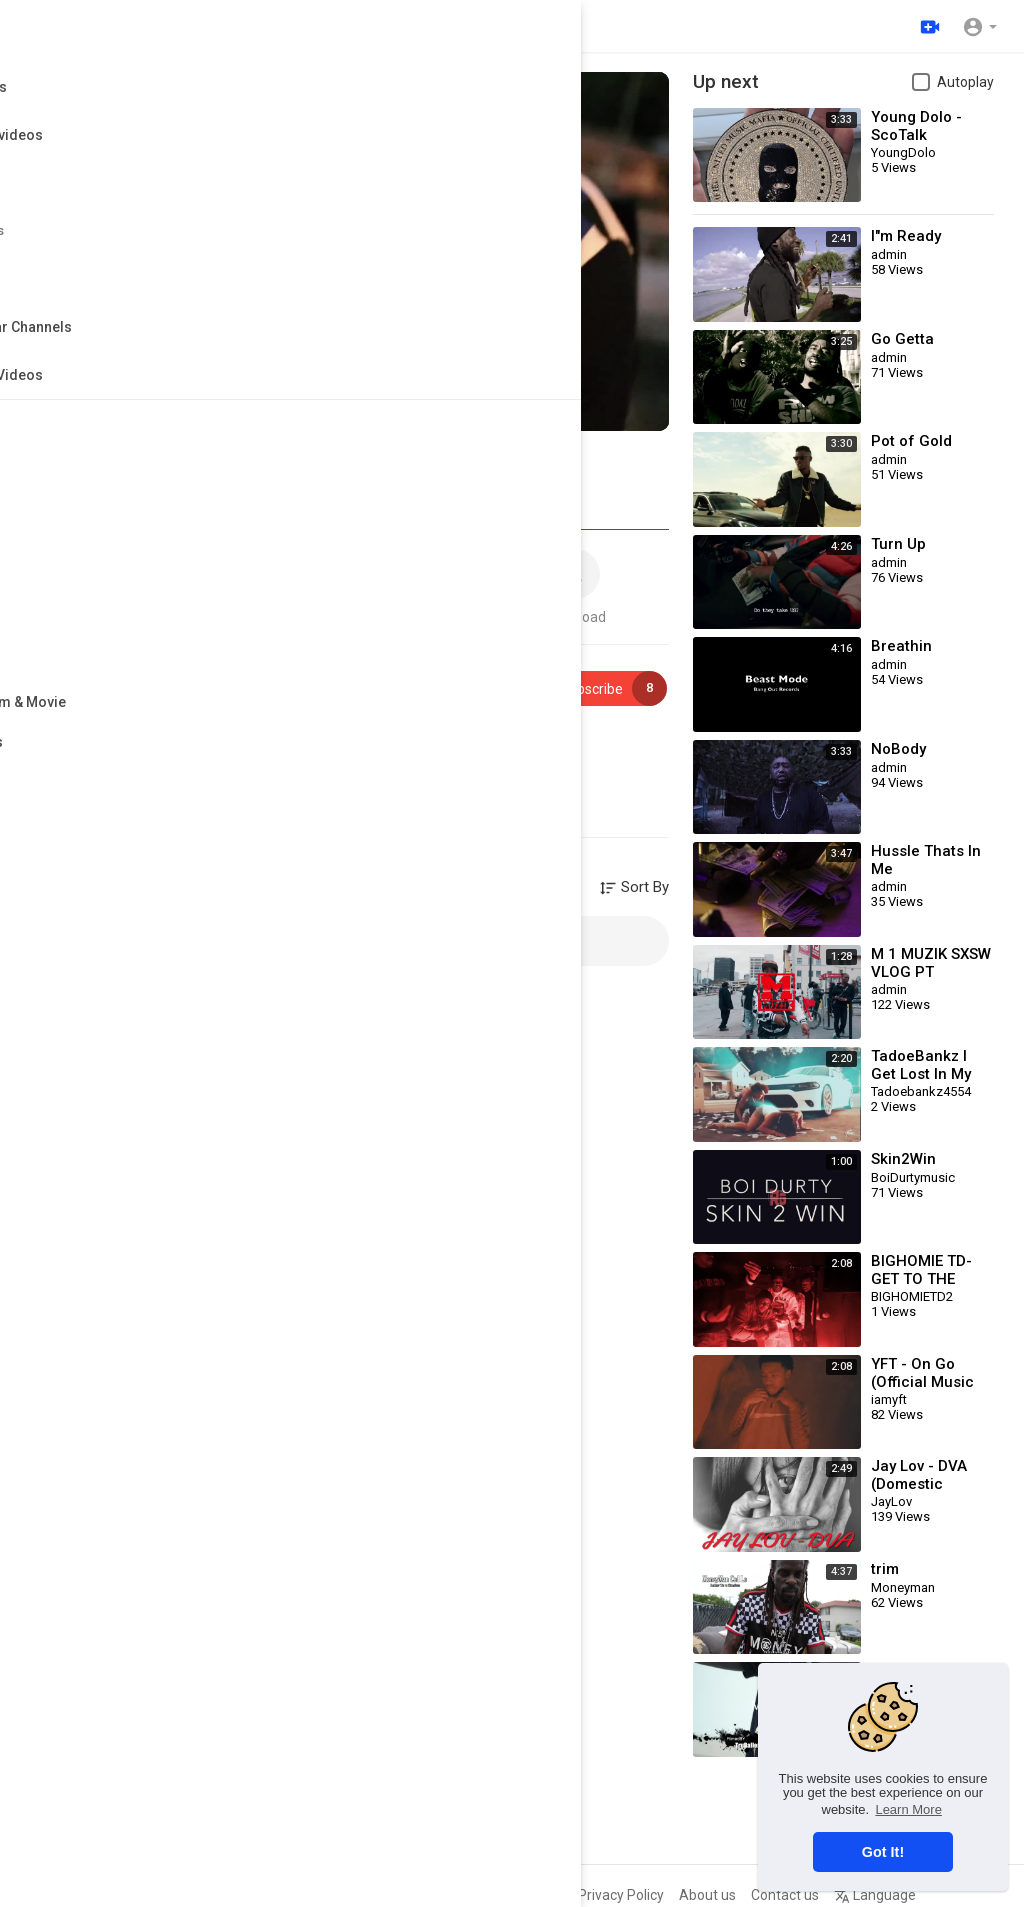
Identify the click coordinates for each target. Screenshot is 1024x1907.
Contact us (785, 1895)
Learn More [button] (908, 1809)
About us (707, 1895)
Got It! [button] (883, 1852)
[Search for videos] (364, 26)
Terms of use (521, 1895)
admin (123, 678)
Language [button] (875, 1895)
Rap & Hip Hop (163, 764)
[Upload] (927, 26)
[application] (349, 251)
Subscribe (601, 688)
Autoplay (965, 82)
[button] (979, 26)
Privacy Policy (621, 1895)
